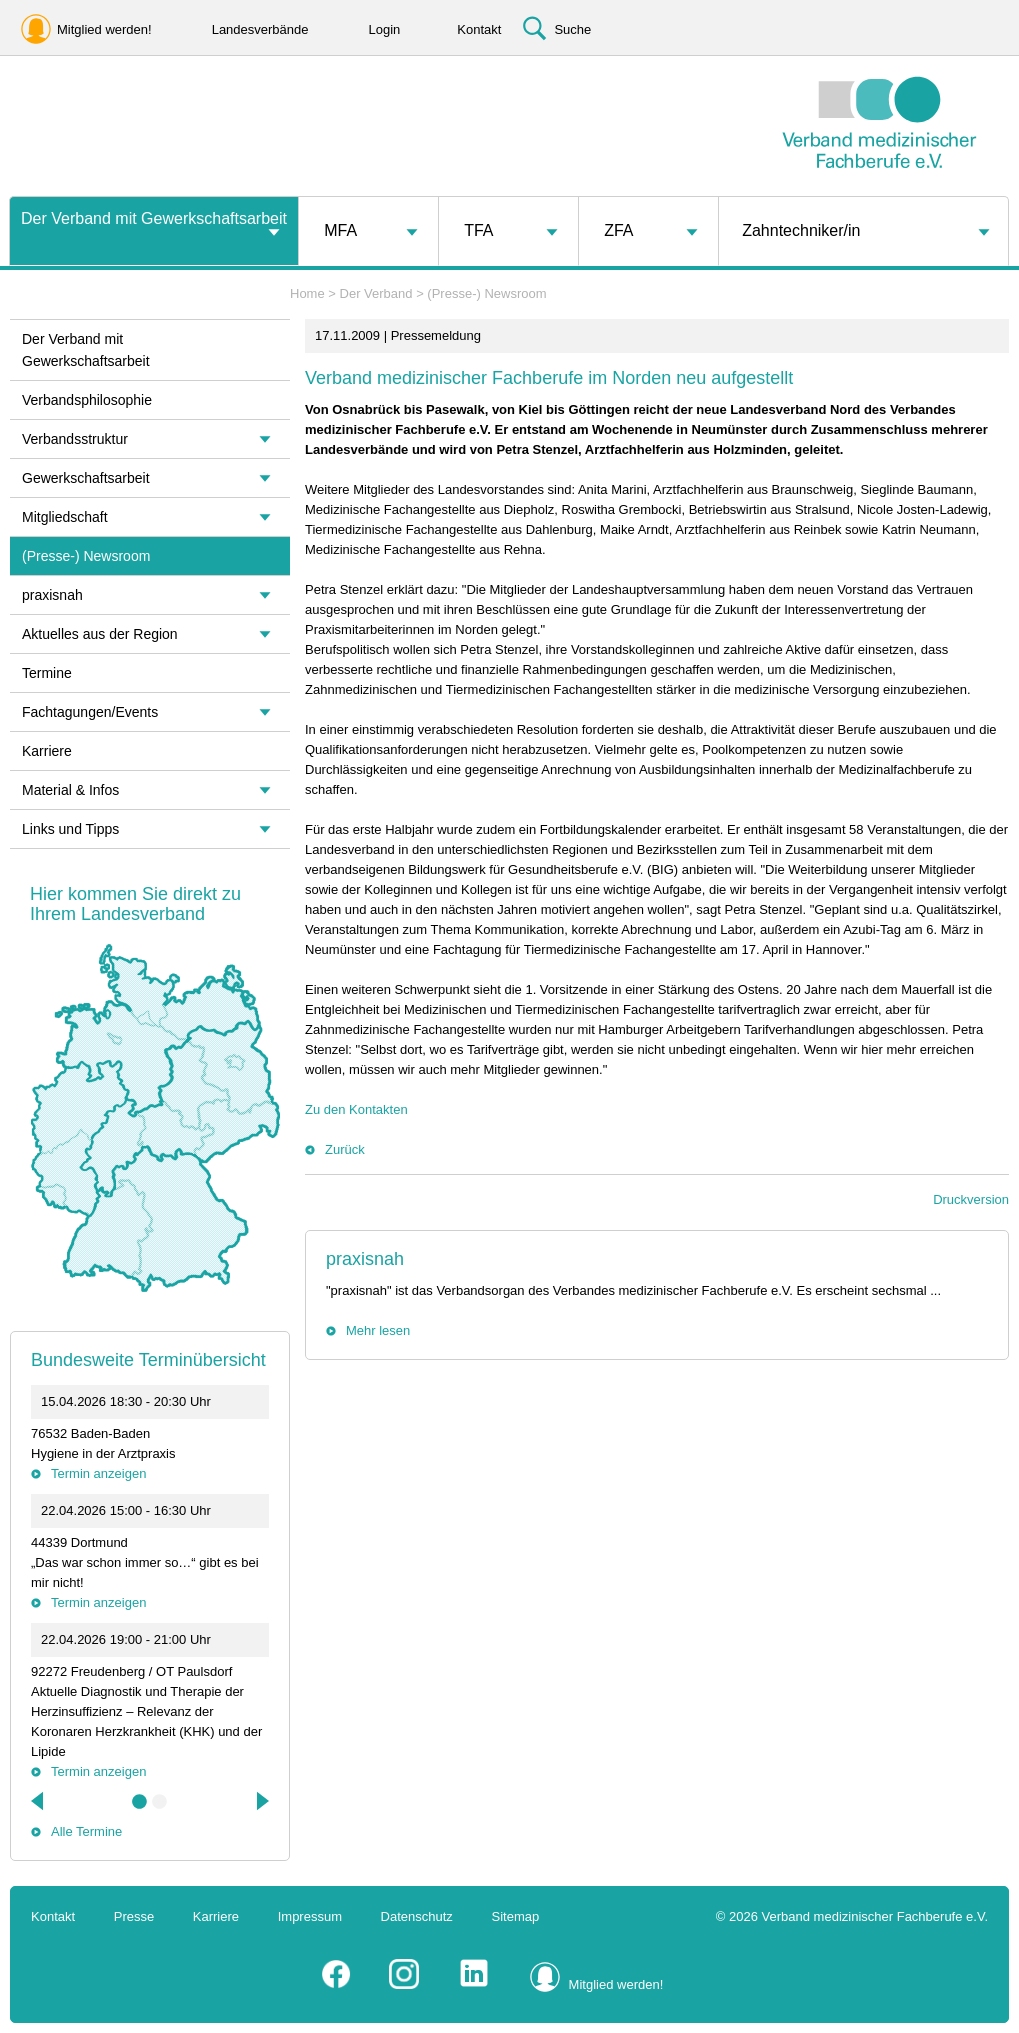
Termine (47, 673)
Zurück (345, 1149)
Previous (39, 1801)
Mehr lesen (378, 1330)
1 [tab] (140, 1802)
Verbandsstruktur (75, 439)
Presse (134, 1916)
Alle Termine (86, 1831)
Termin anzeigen (98, 1473)
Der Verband (376, 293)
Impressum (310, 1916)
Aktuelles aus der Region (100, 634)
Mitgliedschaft (65, 517)
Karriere (47, 751)
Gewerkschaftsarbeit (86, 478)
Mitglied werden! (616, 1984)
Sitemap (516, 1916)
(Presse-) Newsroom (486, 293)
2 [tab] (160, 1802)
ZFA (618, 230)
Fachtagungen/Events (90, 712)
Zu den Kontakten (356, 1109)
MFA (340, 230)
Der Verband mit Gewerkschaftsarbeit (154, 218)
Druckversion (971, 1199)
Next (261, 1801)
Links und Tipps (70, 829)
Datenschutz (417, 1916)
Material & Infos (70, 790)
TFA (478, 230)
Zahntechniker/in (801, 230)
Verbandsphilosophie (87, 400)
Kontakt (53, 1916)
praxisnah (365, 1259)
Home (307, 293)
